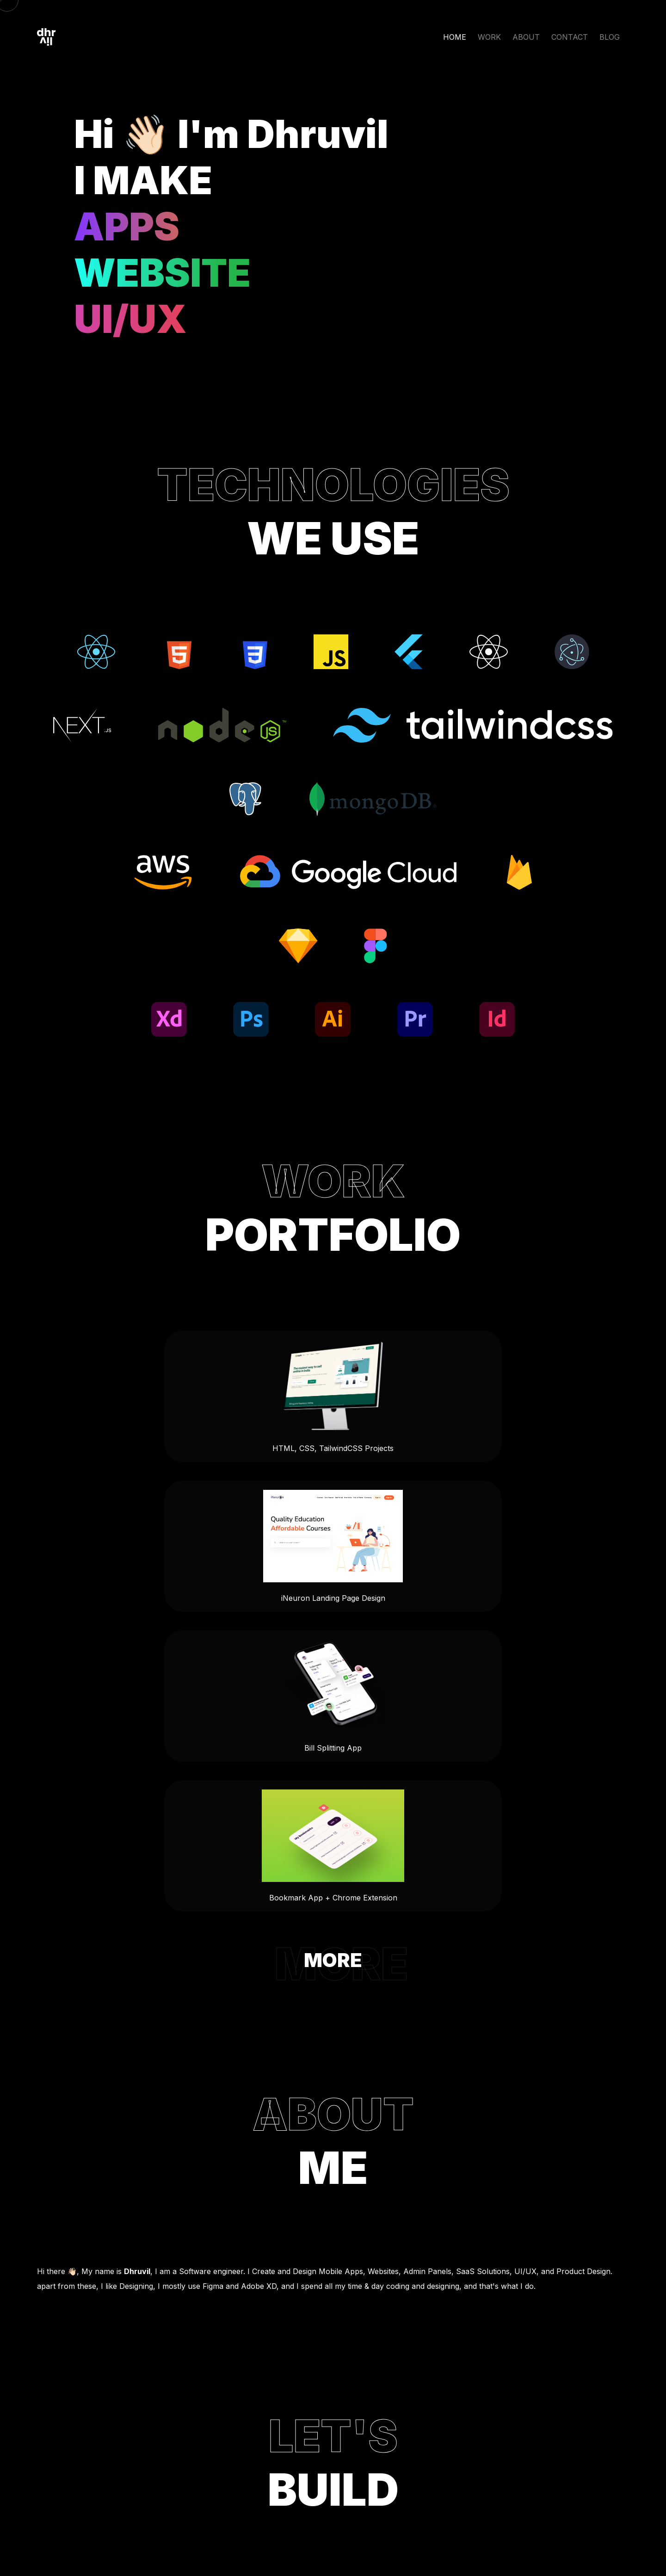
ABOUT (526, 37)
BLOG (609, 37)
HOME (454, 37)
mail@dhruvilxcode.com (333, 2341)
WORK (489, 37)
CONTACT (569, 37)
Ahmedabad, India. (333, 2437)
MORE (333, 1699)
